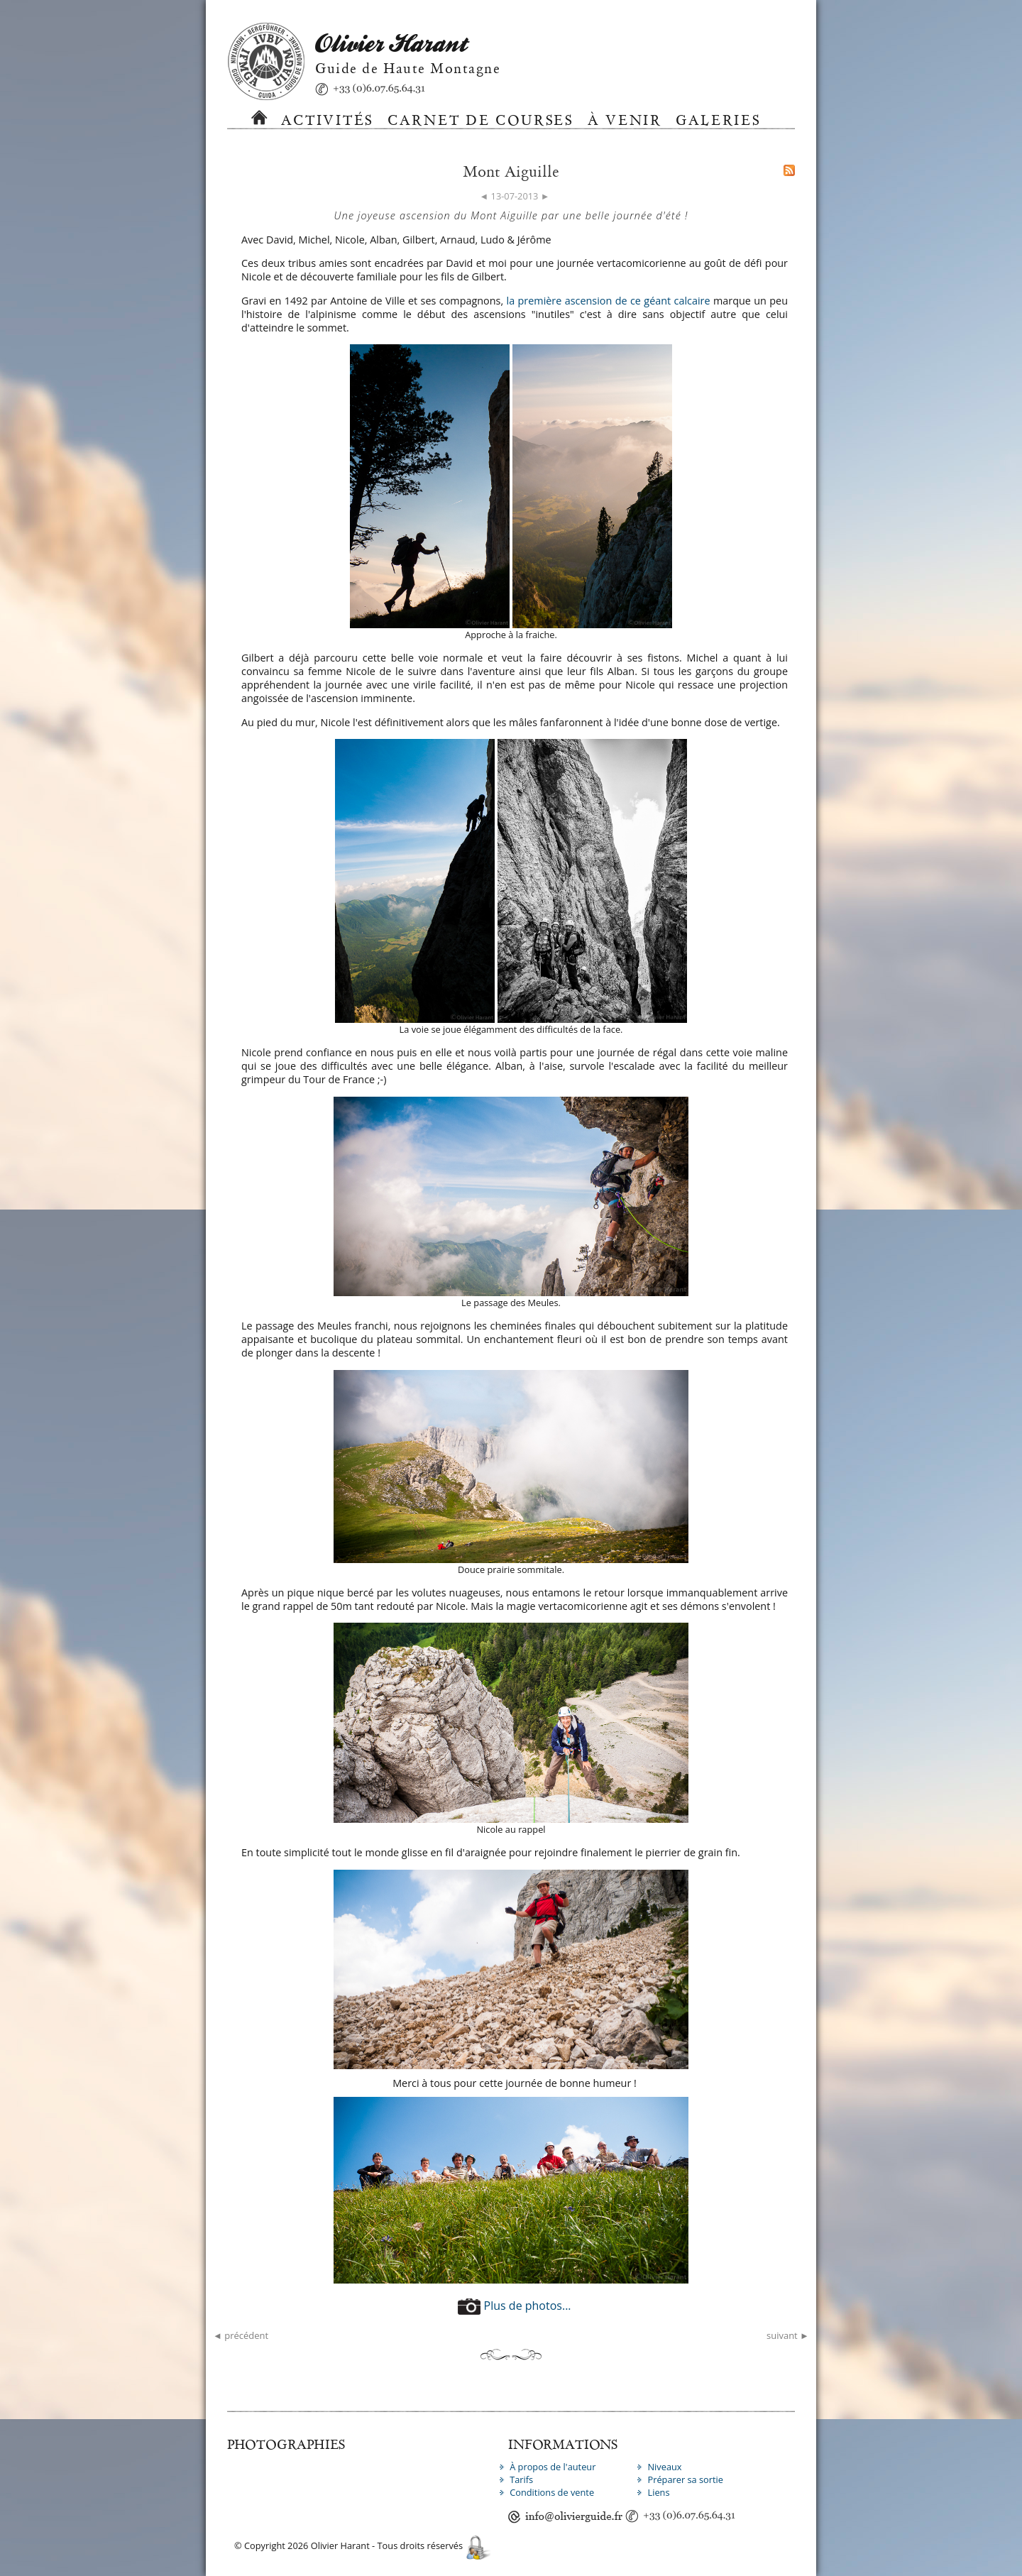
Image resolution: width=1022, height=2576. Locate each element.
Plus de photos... (514, 2305)
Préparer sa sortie (685, 2479)
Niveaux (664, 2466)
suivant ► (787, 2335)
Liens (658, 2492)
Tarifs (521, 2479)
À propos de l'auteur (552, 2466)
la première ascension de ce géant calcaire (608, 300)
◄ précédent (240, 2335)
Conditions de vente (552, 2492)
